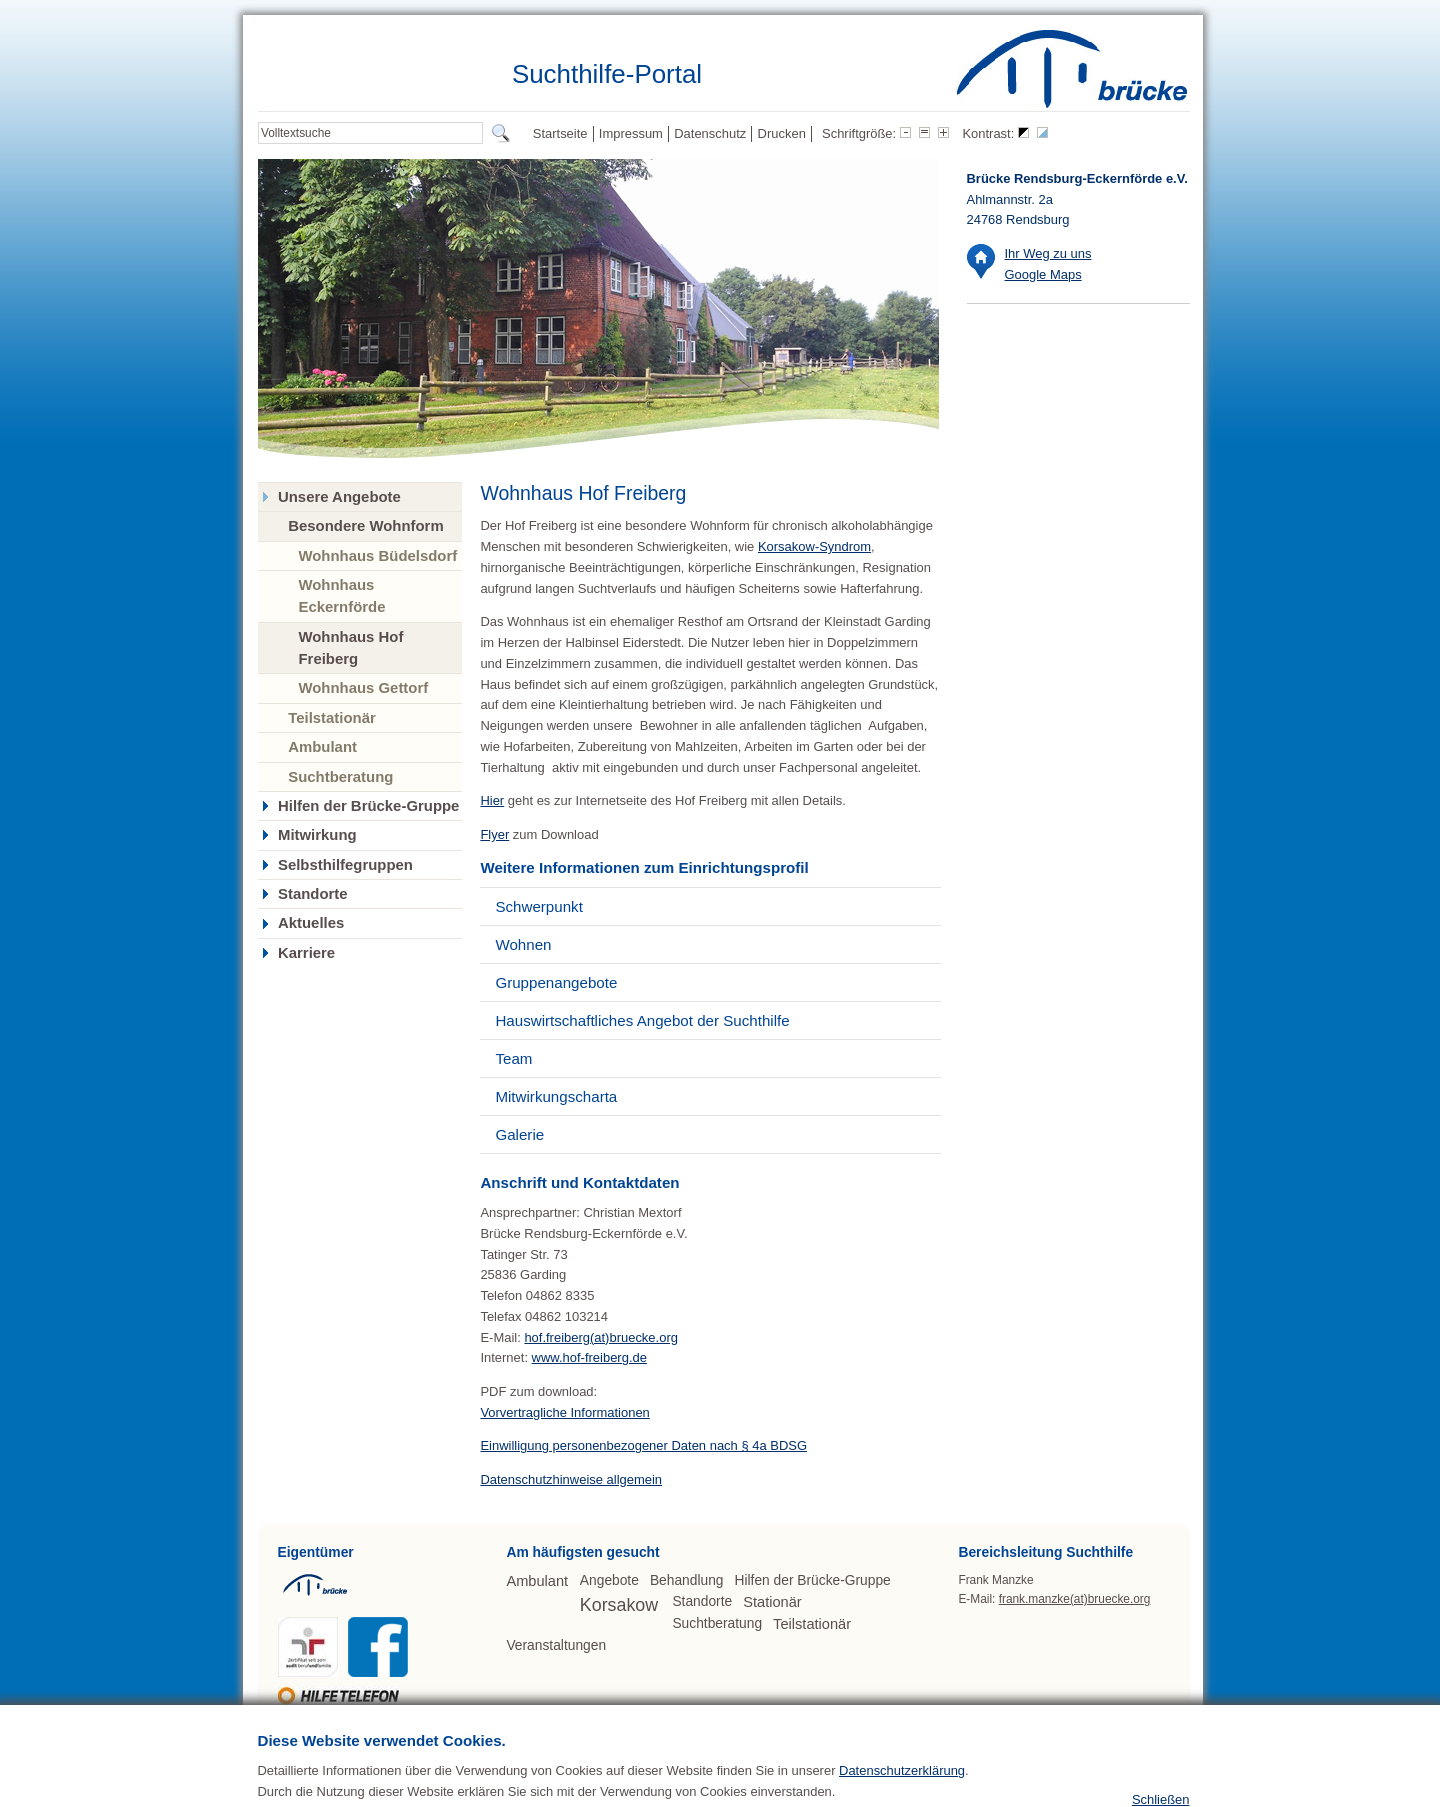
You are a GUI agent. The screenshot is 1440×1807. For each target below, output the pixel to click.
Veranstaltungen (556, 1645)
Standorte (313, 894)
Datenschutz (710, 133)
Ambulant (322, 746)
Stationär (772, 1602)
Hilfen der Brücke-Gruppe (368, 806)
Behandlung (687, 1580)
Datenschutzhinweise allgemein (571, 1479)
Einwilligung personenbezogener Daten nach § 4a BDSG (643, 1445)
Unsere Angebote (339, 497)
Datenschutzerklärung (902, 1799)
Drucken (782, 133)
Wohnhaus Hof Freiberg (350, 647)
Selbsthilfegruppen (345, 865)
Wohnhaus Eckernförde (341, 595)
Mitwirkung (317, 835)
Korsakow (619, 1605)
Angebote (609, 1580)
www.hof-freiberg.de (589, 1357)
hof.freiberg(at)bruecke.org (601, 1337)
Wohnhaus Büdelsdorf (377, 555)
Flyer (494, 834)
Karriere (306, 953)
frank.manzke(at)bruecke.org (1075, 1599)
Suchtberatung (340, 776)
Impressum (631, 133)
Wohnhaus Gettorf (363, 687)
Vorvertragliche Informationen (564, 1412)
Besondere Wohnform (365, 525)
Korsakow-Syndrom (814, 546)
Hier (492, 800)
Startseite (560, 133)
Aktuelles (311, 923)
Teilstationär (332, 717)
